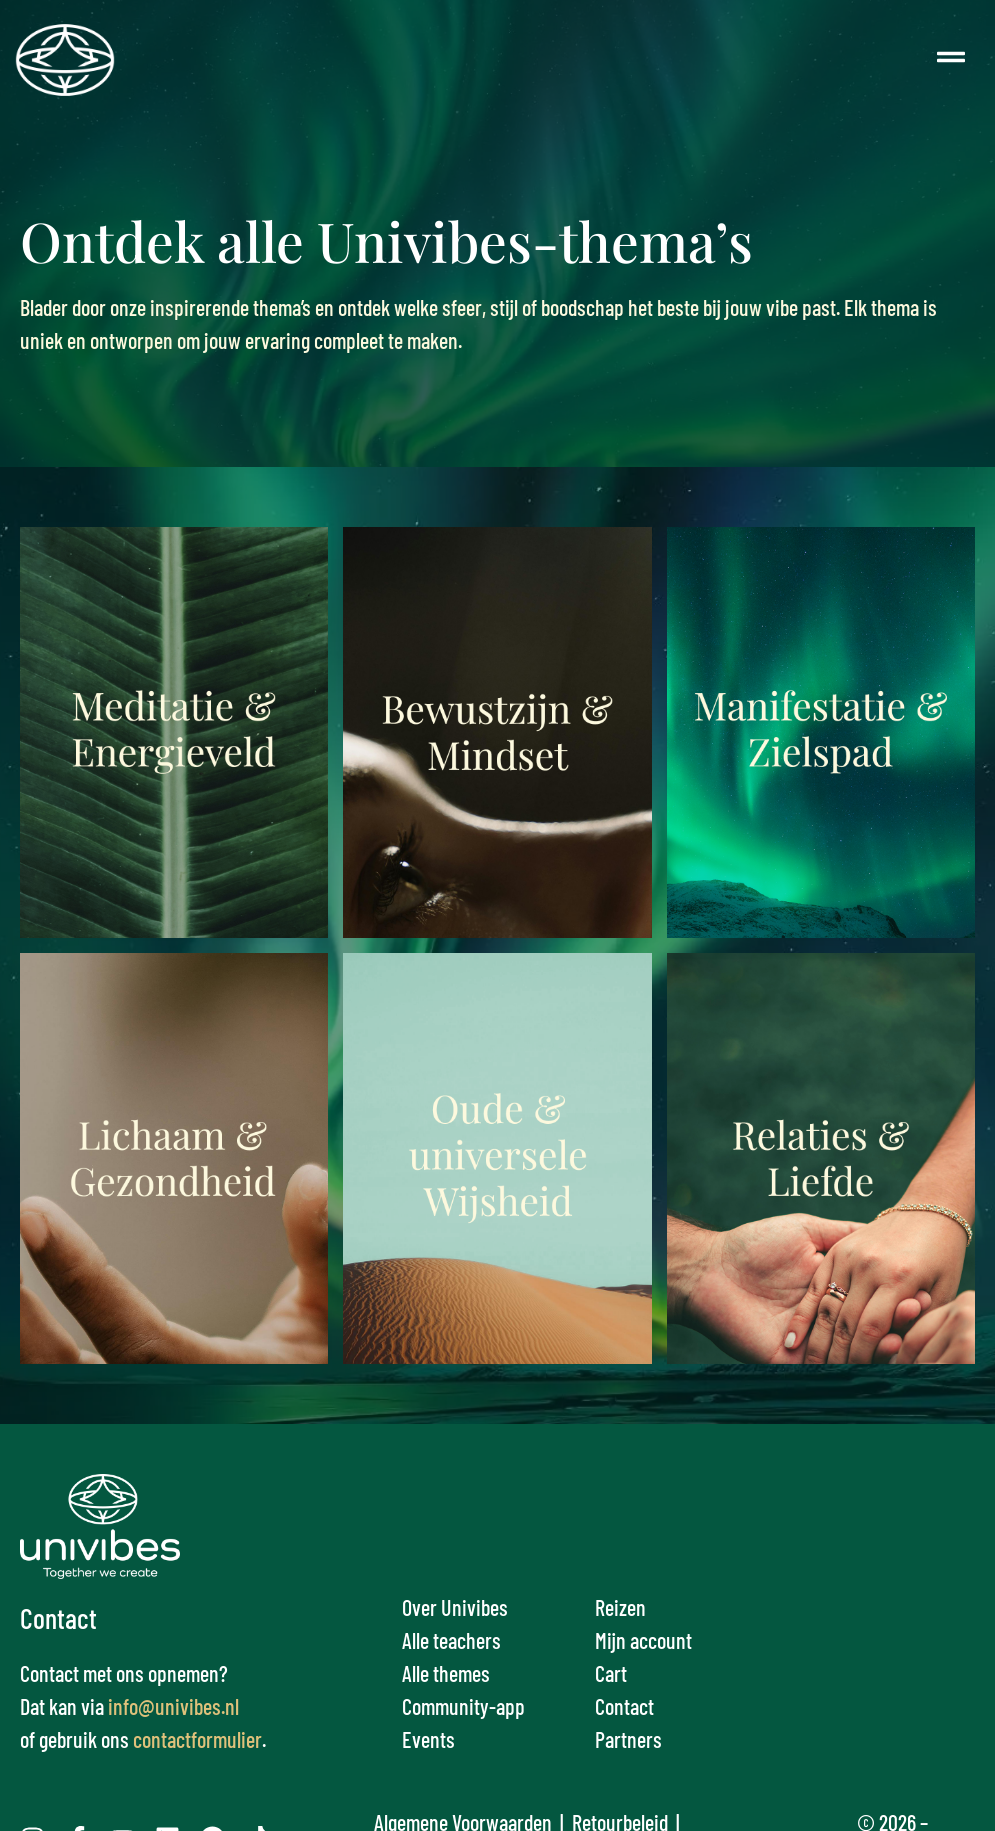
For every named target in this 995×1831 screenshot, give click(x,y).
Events (428, 1739)
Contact (624, 1706)
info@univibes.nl (173, 1706)
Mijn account (643, 1640)
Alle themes (446, 1673)
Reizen (620, 1607)
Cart (611, 1673)
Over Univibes (455, 1607)
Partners (628, 1739)
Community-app (463, 1706)
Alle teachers (451, 1640)
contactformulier (197, 1739)
